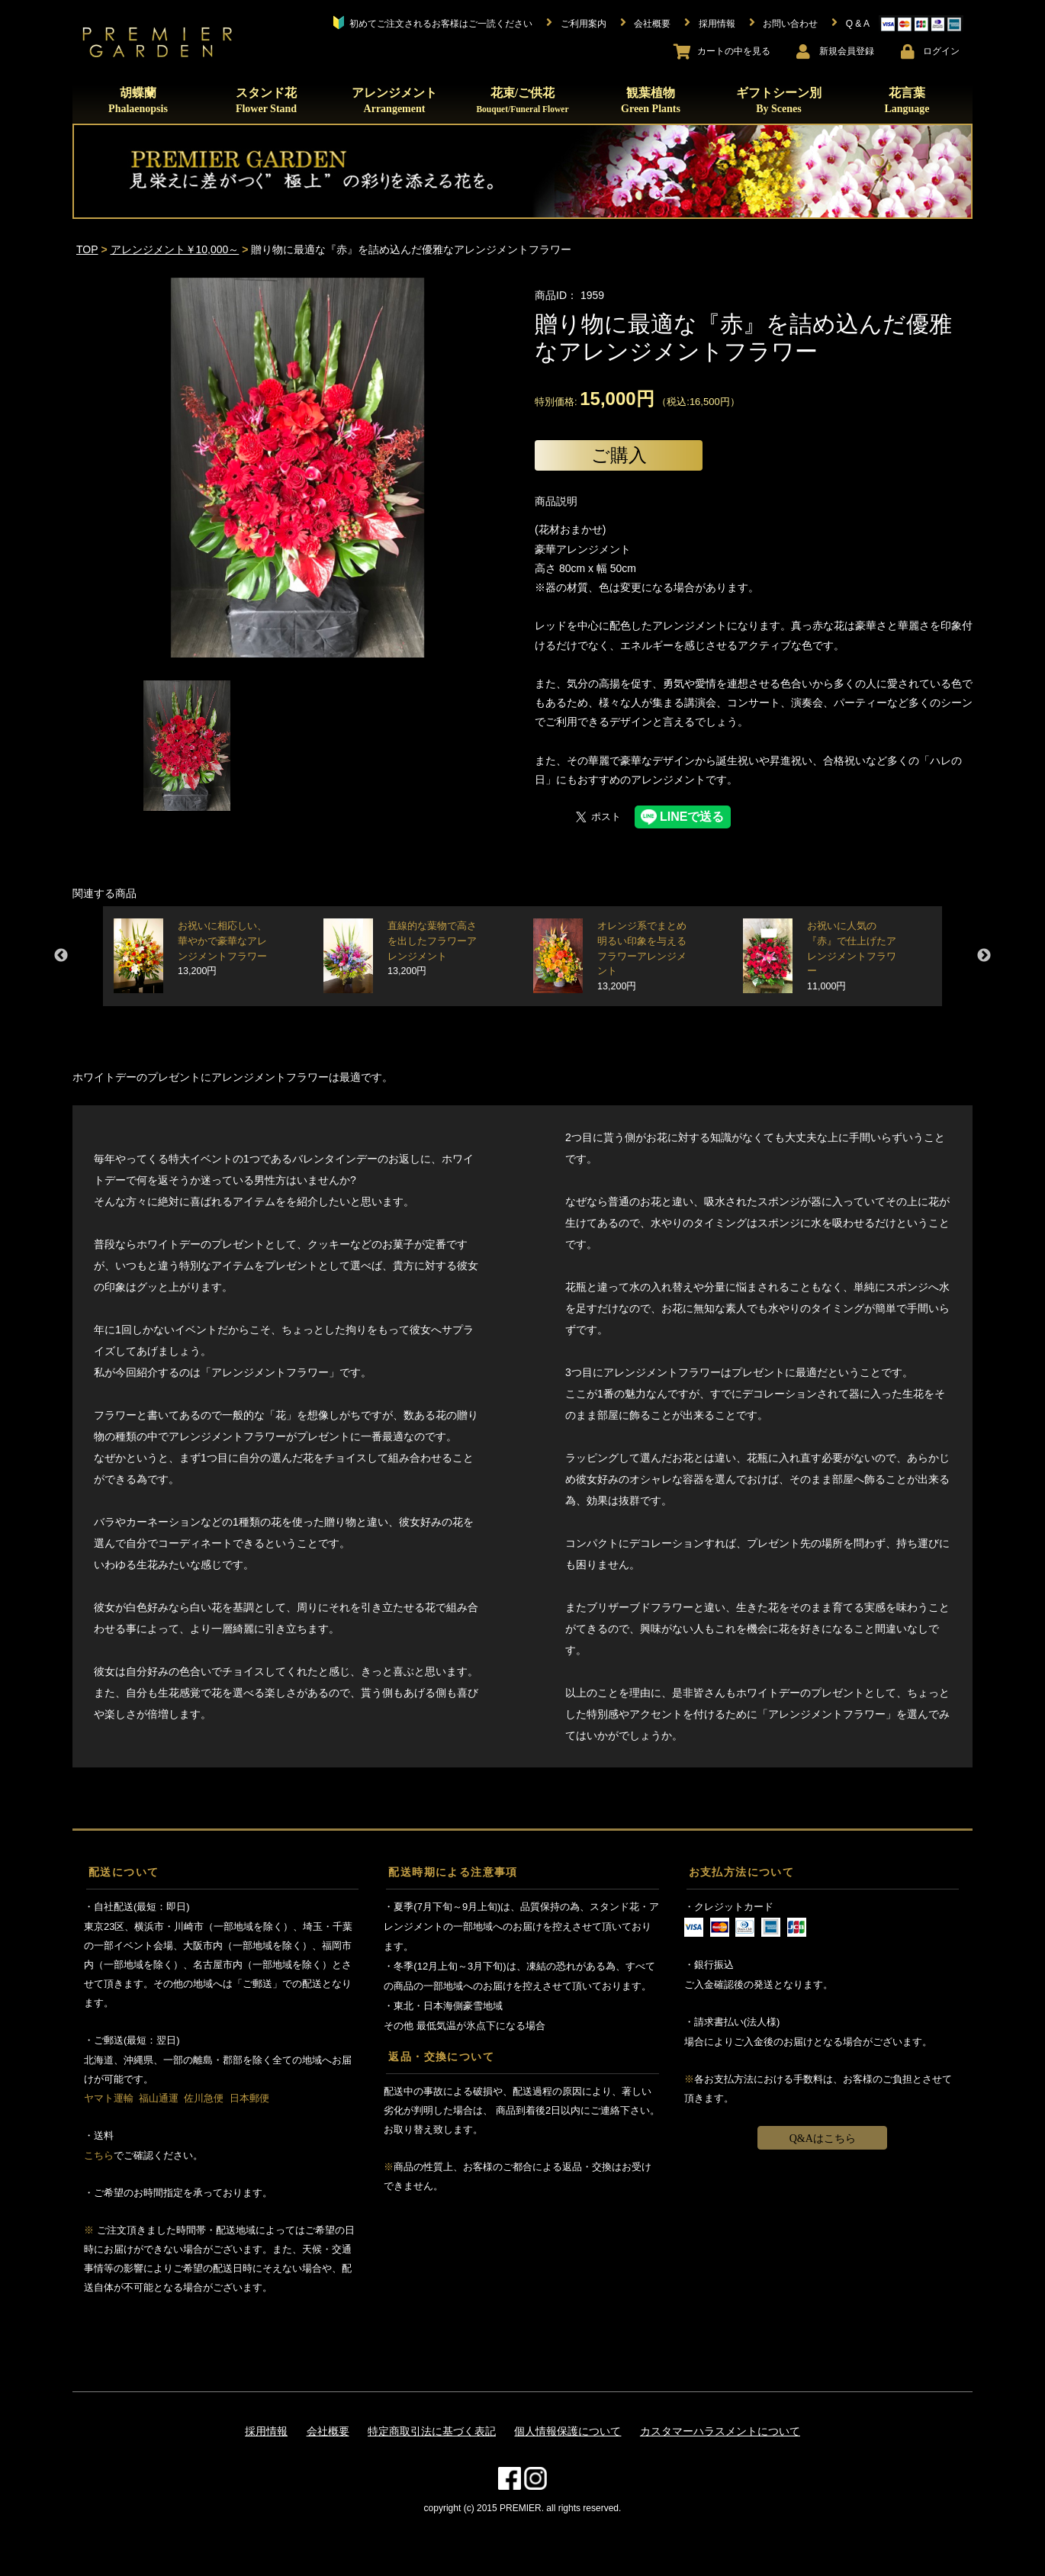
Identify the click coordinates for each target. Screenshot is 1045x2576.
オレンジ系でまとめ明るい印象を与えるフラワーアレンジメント (641, 956)
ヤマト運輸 (108, 2098)
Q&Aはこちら (822, 2138)
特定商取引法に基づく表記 (432, 2431)
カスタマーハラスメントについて (720, 2431)
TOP (87, 249)
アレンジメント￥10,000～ (175, 249)
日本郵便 (249, 2098)
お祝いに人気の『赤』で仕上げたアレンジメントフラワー (851, 956)
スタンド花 (266, 100)
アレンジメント (394, 100)
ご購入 (619, 455)
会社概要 (328, 2431)
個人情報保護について (567, 2431)
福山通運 (158, 2098)
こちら (99, 2155)
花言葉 (906, 100)
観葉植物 (650, 100)
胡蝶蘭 (138, 100)
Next (984, 955)
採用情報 (266, 2431)
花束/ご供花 (522, 100)
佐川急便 (203, 2098)
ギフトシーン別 (779, 100)
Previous (61, 955)
